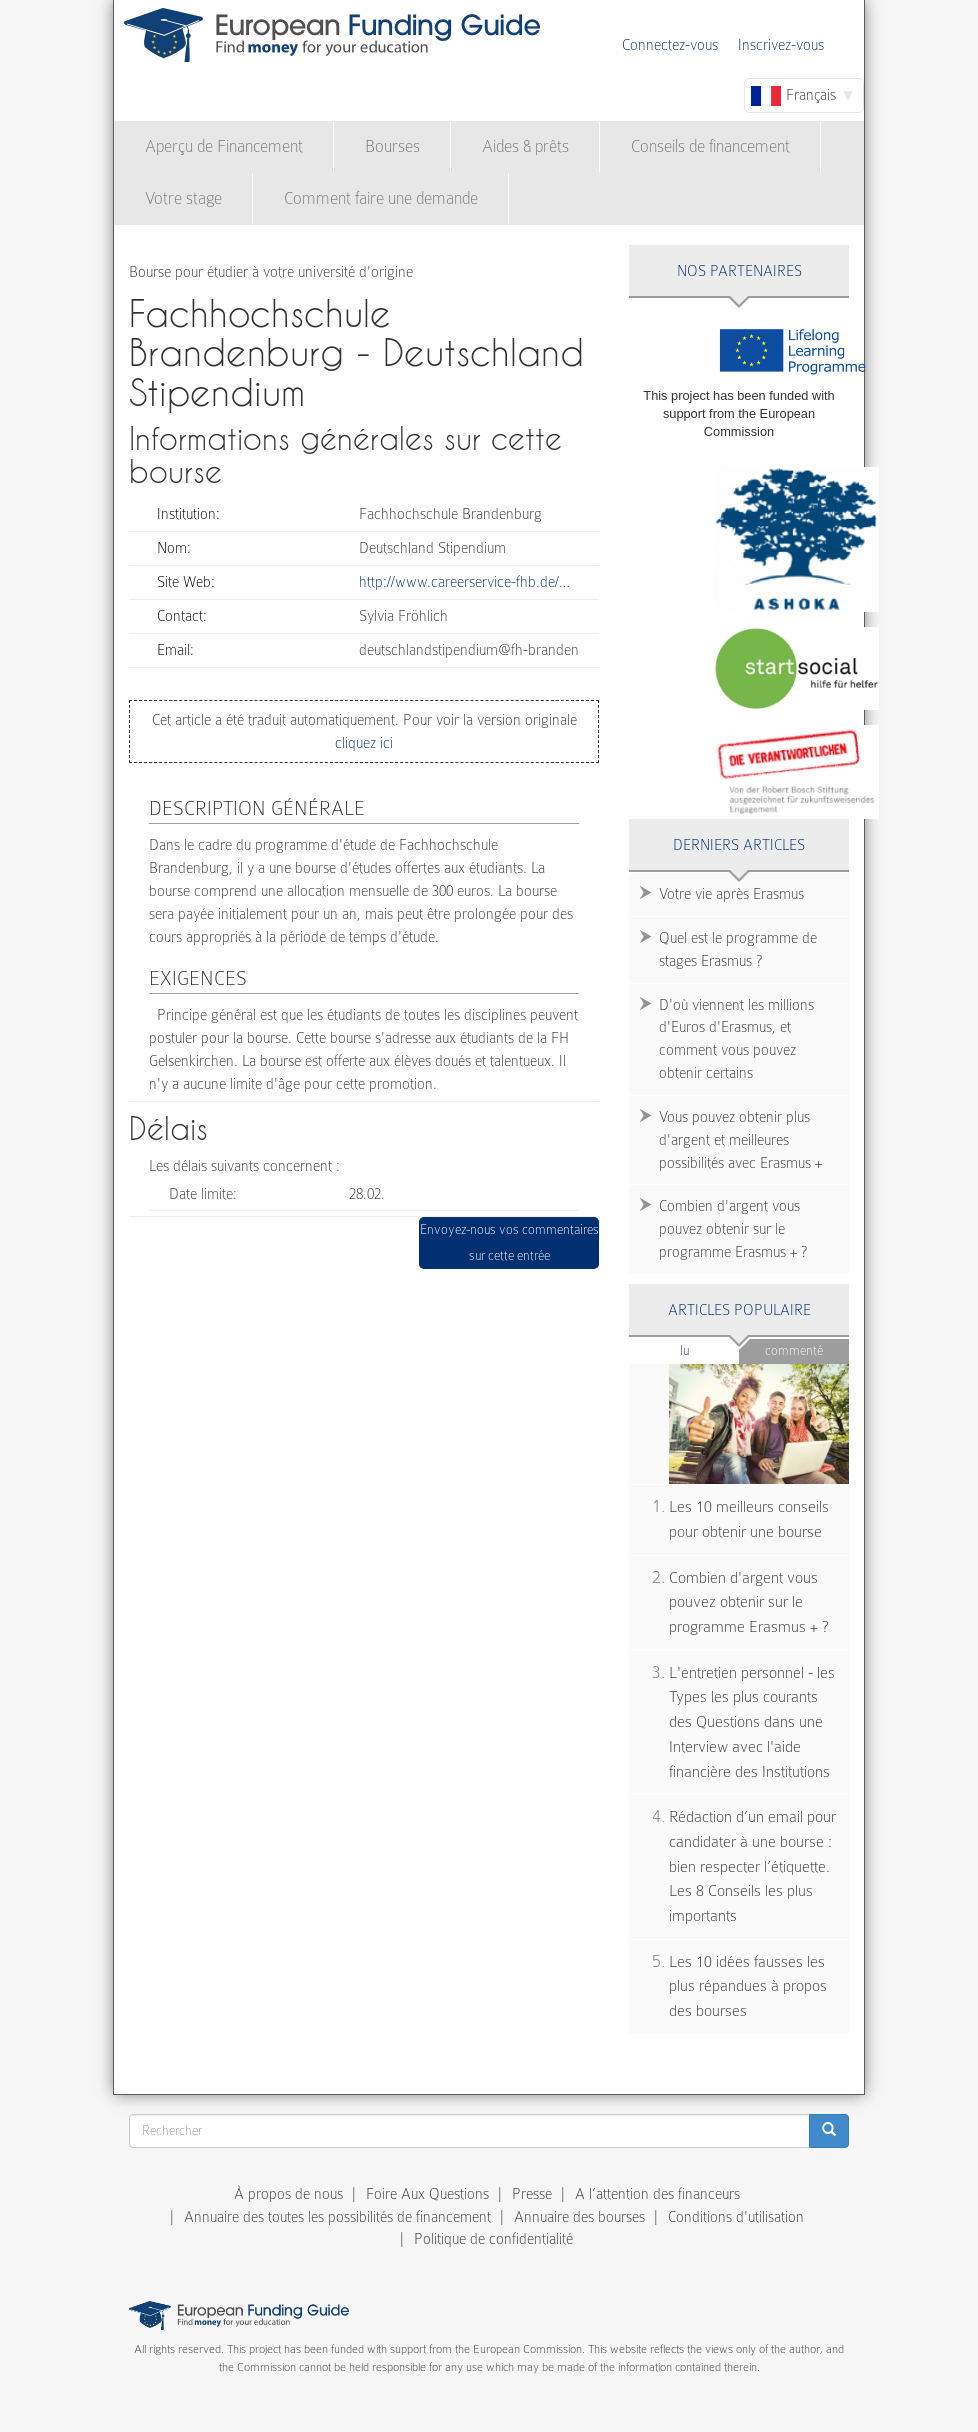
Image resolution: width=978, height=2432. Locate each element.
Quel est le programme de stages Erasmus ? (738, 949)
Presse (532, 2194)
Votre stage (183, 198)
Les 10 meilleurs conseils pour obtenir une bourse (749, 1519)
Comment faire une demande (381, 198)
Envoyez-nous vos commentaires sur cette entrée (509, 1242)
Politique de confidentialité (493, 2239)
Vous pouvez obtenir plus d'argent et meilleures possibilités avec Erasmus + (740, 1140)
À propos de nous (288, 2194)
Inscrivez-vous (781, 45)
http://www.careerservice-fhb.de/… (464, 582)
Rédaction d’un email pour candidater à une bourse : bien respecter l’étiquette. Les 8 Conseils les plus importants (752, 1866)
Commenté (794, 1350)
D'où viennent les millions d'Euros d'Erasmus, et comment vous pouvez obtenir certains (736, 1039)
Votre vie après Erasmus (731, 894)
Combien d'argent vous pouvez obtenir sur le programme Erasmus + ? (733, 1229)
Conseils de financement (710, 146)
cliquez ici (364, 743)
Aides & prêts (525, 146)
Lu (710, 1349)
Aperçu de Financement (224, 146)
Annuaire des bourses (579, 2217)
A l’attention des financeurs (657, 2194)
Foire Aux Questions (427, 2194)
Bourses (392, 146)
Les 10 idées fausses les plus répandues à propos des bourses (748, 1986)
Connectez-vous (670, 45)
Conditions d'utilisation (736, 2217)
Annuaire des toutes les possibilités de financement (337, 2217)
